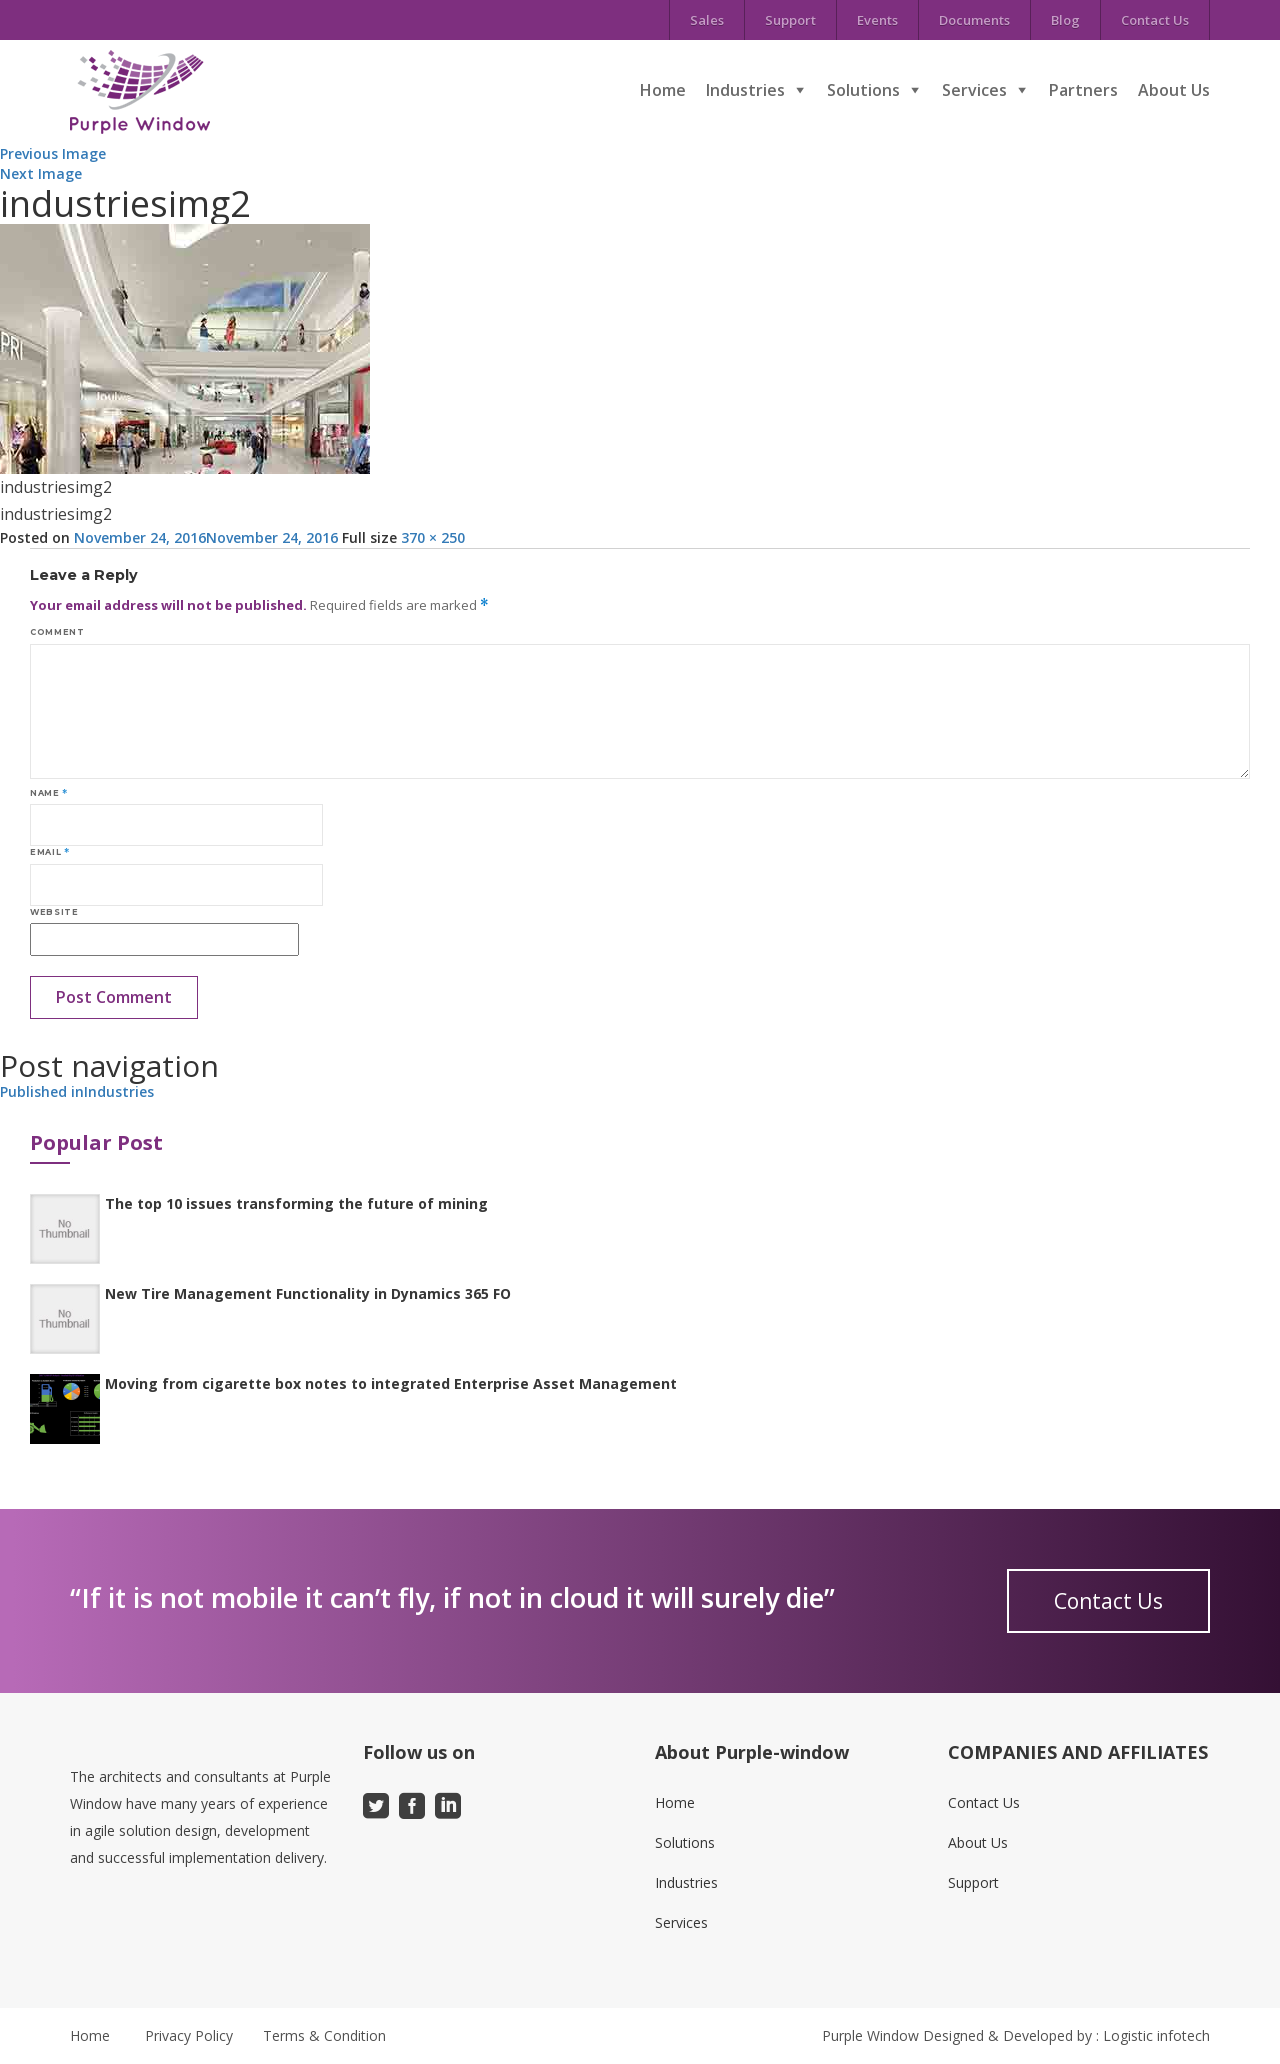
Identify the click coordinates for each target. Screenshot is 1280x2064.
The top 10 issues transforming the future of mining (296, 1203)
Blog (1065, 20)
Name (49, 793)
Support (790, 20)
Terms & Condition (324, 2035)
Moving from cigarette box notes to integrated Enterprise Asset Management (391, 1383)
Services (974, 90)
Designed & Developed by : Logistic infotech (1066, 2035)
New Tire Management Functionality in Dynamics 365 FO (308, 1293)
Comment (57, 632)
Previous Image (53, 153)
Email (49, 852)
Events (877, 20)
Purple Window (870, 2035)
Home (663, 90)
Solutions (863, 90)
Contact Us (1155, 20)
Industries (745, 90)
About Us (1174, 90)
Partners (1083, 90)
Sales (707, 20)
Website (54, 912)
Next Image (41, 173)
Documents (974, 20)
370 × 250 (433, 537)
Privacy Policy (189, 2035)
